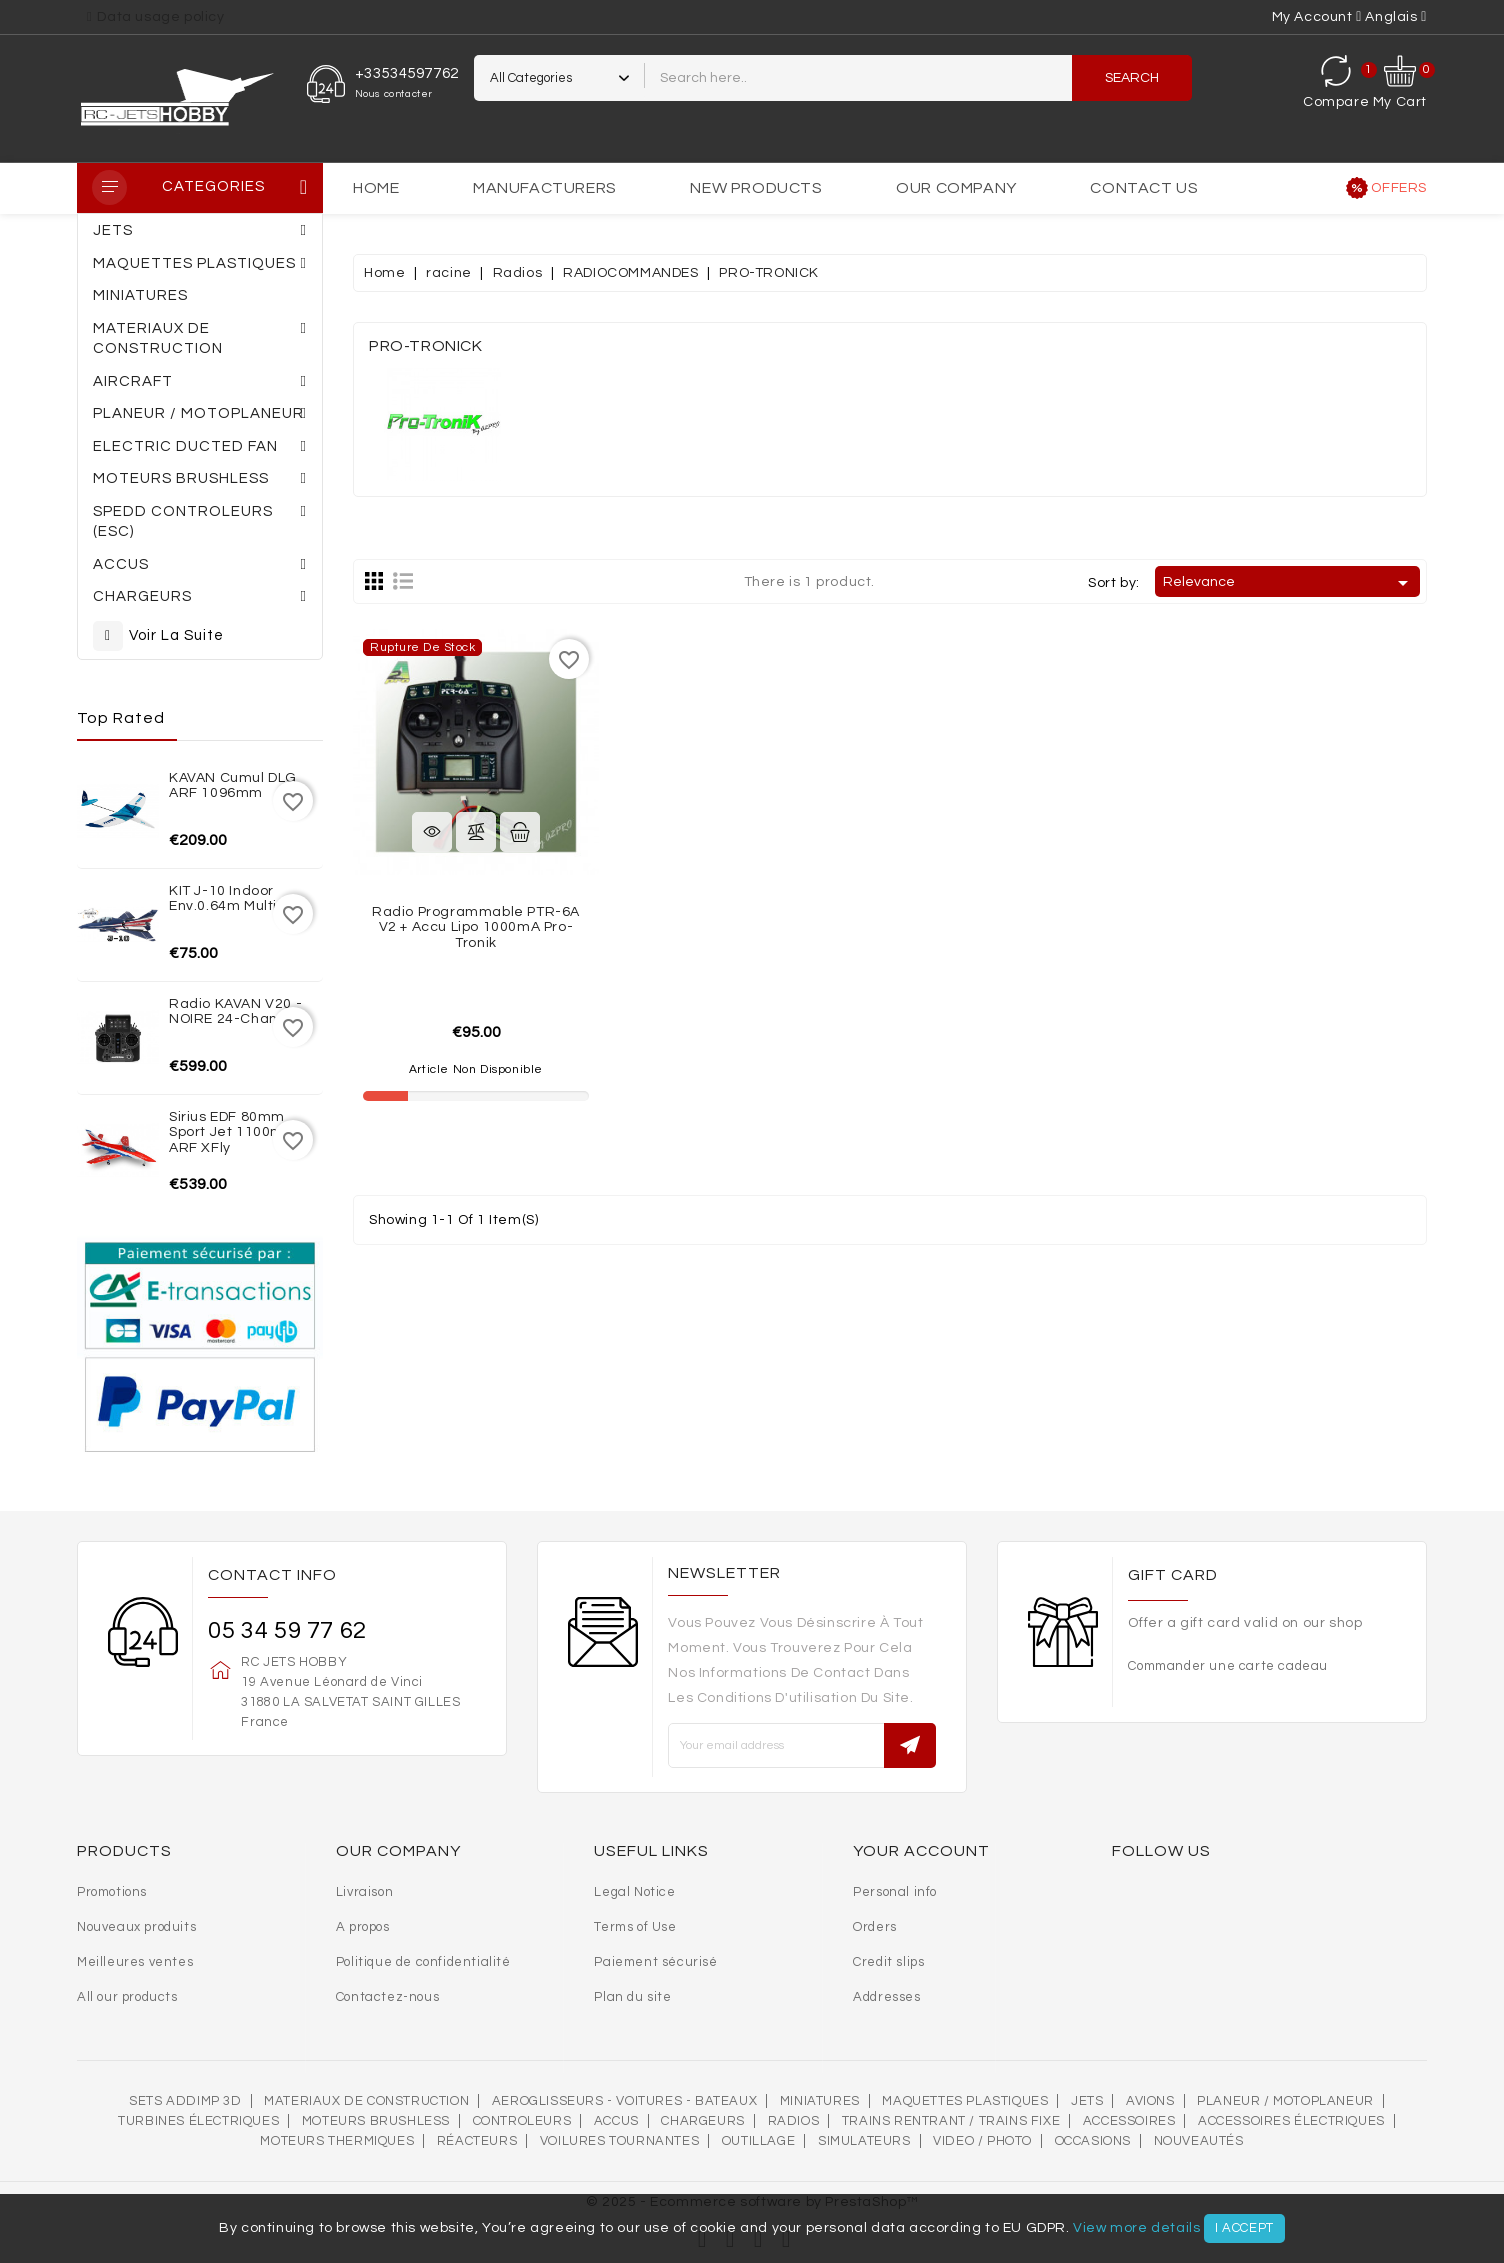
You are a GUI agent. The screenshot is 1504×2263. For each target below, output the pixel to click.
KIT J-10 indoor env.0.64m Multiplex (237, 898)
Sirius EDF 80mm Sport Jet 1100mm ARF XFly (233, 1132)
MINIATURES (820, 2101)
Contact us (1144, 188)
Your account (921, 1851)
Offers (1399, 188)
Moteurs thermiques (337, 2141)
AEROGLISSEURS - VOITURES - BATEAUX (624, 2101)
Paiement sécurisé (655, 1962)
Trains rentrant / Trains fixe (951, 2121)
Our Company (956, 188)
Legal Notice (634, 1892)
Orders (875, 1927)
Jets (1087, 2101)
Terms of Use (635, 1927)
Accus (616, 2121)
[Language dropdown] (1396, 17)
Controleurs (522, 2121)
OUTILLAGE (758, 2141)
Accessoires (1129, 2121)
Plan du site (632, 1997)
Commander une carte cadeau (1228, 1666)
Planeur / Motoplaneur (1285, 2101)
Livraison (364, 1892)
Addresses (886, 1997)
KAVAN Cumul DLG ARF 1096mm (233, 785)
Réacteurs (477, 2141)
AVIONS (1150, 2101)
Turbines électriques (198, 2121)
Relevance (1289, 583)
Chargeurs (702, 2121)
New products (756, 188)
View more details (1136, 2228)
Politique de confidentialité (423, 1962)
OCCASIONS (1093, 2141)
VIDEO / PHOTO (982, 2141)
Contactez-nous (387, 1997)
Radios (794, 2121)
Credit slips (888, 1962)
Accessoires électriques (1291, 2121)
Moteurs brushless (376, 2121)
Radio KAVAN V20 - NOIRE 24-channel (235, 1011)
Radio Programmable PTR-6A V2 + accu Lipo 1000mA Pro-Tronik (476, 927)
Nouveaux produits (136, 1927)
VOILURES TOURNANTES (619, 2141)
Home (376, 188)
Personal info (895, 1892)
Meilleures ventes (135, 1962)
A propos (363, 1927)
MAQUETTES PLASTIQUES (965, 2101)
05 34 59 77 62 (287, 1630)
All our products (127, 1997)
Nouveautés (1199, 2141)
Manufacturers (545, 188)
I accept (1244, 2228)
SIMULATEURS (864, 2141)
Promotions (112, 1892)
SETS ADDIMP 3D (185, 2101)
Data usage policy (160, 17)
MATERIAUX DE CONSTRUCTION (366, 2101)
